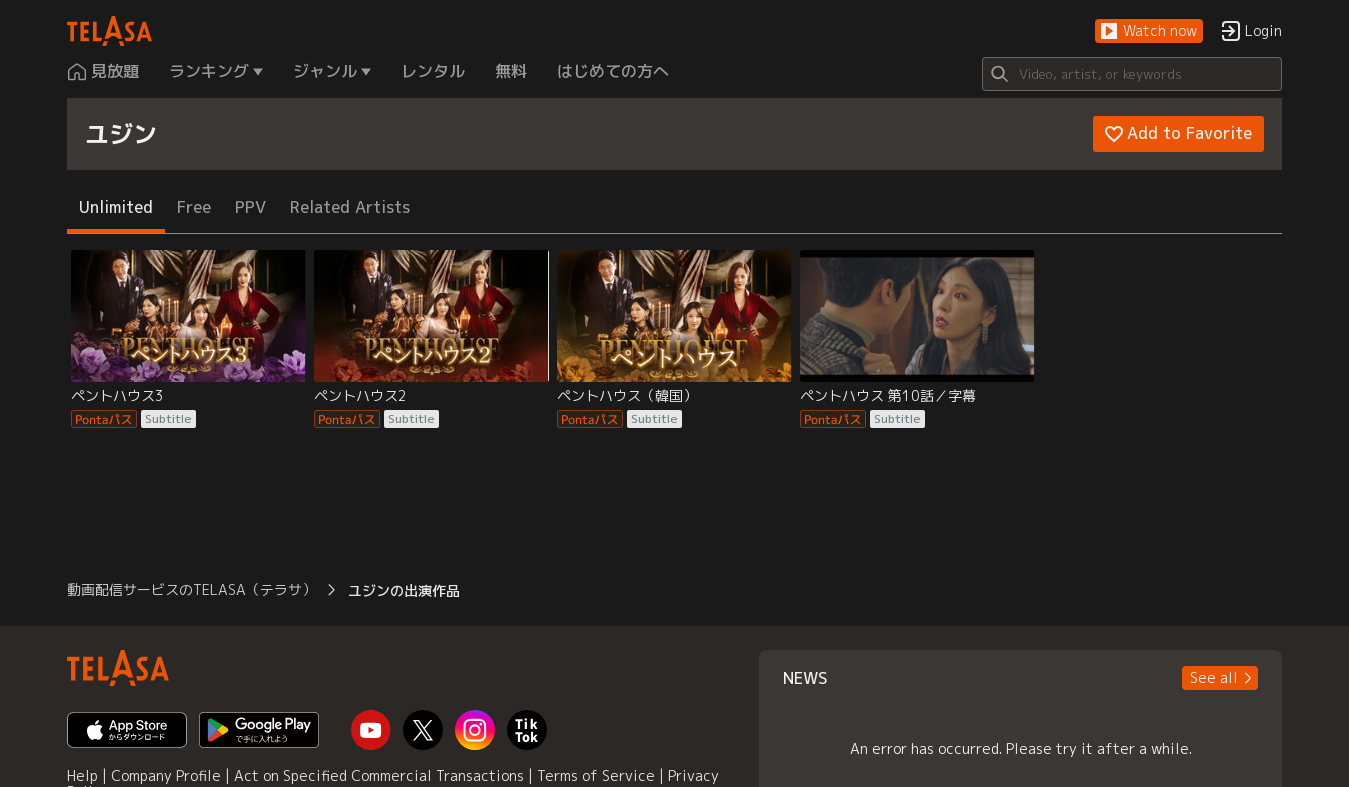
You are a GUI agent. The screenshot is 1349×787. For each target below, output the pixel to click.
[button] (1149, 31)
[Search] (1132, 74)
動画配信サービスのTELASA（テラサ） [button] (191, 589)
